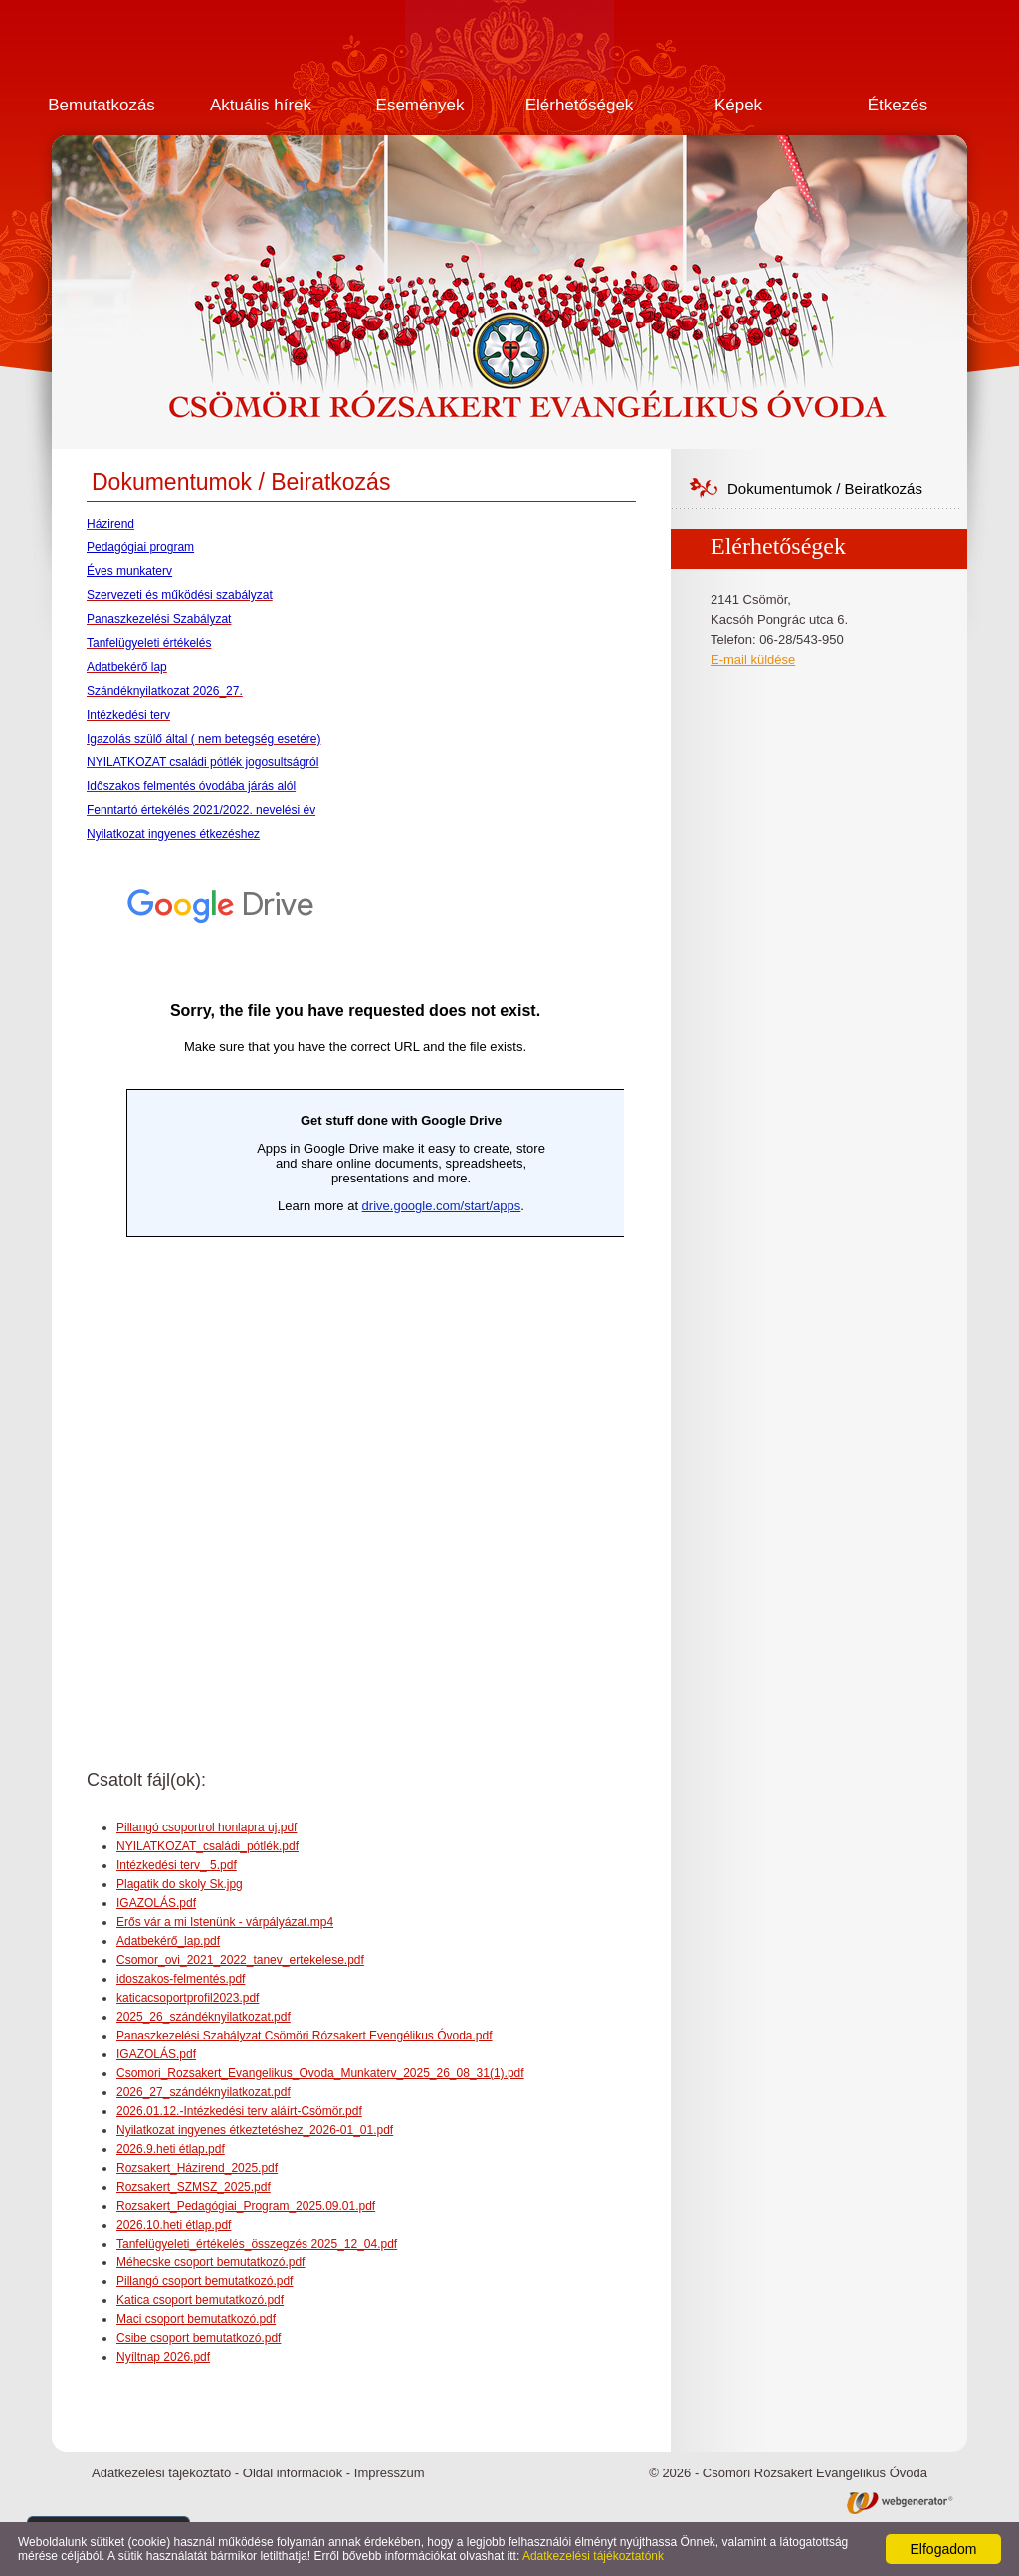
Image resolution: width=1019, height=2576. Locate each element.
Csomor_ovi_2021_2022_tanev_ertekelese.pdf (240, 1960)
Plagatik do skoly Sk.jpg (179, 1884)
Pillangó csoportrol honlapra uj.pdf (206, 1827)
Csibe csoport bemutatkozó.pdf (198, 2338)
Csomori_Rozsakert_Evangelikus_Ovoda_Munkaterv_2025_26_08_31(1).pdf (320, 2073)
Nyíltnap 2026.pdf (163, 2357)
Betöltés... (355, 1288)
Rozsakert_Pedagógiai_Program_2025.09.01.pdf (245, 2206)
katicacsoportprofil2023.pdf (187, 1998)
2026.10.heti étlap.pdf (173, 2225)
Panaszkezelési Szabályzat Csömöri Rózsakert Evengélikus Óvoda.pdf (304, 2035)
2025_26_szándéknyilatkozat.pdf (203, 2017)
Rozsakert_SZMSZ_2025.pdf (193, 2187)
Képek (738, 105)
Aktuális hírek (260, 105)
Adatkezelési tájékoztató (161, 2473)
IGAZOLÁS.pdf (156, 1903)
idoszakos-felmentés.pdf (180, 1979)
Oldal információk (292, 2473)
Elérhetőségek (579, 105)
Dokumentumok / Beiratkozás (824, 488)
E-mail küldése (753, 659)
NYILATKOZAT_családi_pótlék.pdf (207, 1846)
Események (420, 105)
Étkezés (897, 105)
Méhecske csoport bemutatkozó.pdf (210, 2262)
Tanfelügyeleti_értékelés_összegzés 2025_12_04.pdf (256, 2244)
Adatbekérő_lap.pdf (168, 1941)
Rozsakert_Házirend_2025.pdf (197, 2168)
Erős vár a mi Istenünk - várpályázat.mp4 (224, 1922)
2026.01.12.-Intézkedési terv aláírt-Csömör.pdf (239, 2111)
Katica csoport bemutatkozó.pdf (200, 2300)
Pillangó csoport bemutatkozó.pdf (204, 2281)
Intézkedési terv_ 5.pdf (176, 1865)
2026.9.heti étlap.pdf (170, 2149)
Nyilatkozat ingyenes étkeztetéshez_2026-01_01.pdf (254, 2130)
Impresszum (389, 2473)
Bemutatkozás (101, 105)
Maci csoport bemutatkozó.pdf (196, 2319)
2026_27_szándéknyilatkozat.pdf (203, 2092)
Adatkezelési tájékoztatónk (593, 2556)
